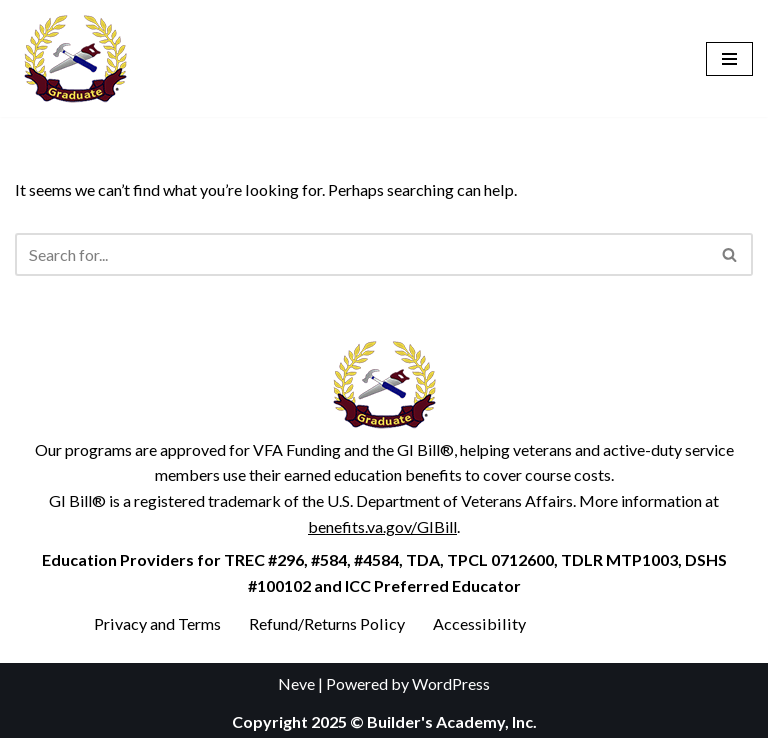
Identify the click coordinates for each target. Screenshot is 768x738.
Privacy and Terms (157, 623)
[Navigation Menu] (729, 59)
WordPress (451, 683)
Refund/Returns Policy (325, 623)
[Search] (361, 254)
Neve (296, 683)
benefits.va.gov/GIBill (382, 525)
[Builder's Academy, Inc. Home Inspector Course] (75, 58)
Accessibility (474, 623)
